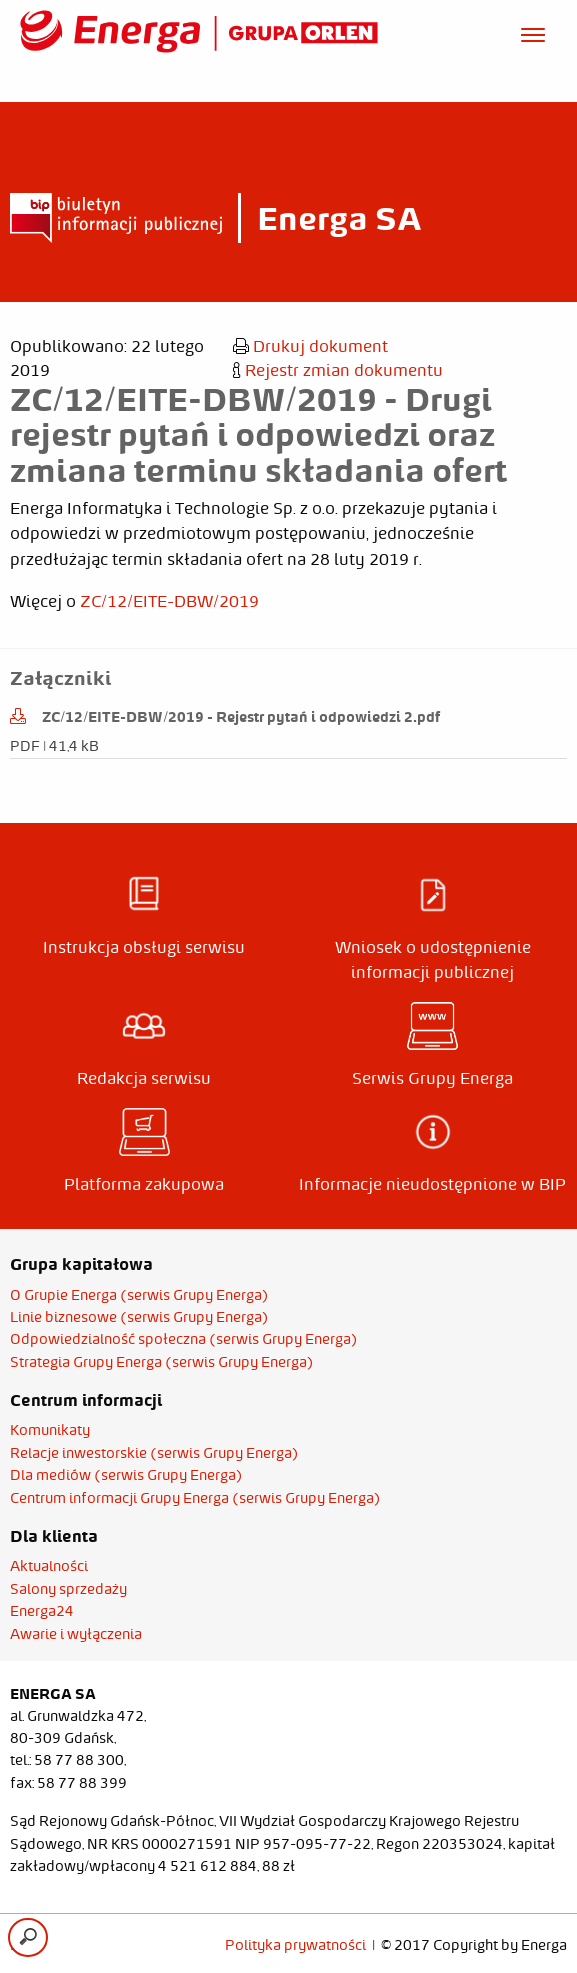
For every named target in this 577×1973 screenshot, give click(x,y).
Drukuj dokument (310, 346)
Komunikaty (50, 1430)
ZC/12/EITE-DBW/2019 (169, 601)
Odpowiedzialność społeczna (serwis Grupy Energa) (184, 1339)
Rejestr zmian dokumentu (338, 370)
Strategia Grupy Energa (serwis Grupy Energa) (162, 1362)
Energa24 (42, 1611)
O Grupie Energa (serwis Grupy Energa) (139, 1295)
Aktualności (49, 1566)
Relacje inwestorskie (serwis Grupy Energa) (154, 1453)
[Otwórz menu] (533, 32)
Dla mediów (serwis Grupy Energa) (126, 1475)
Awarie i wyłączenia (76, 1634)
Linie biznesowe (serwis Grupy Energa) (139, 1317)
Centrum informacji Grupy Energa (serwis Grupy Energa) (195, 1498)
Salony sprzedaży (68, 1589)
